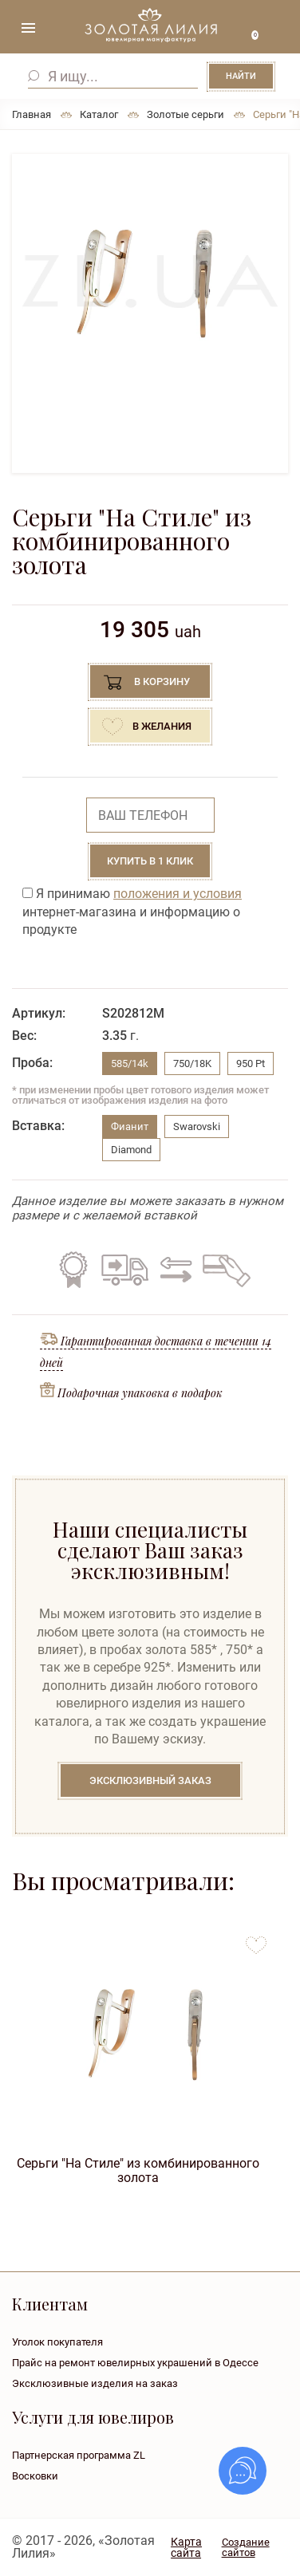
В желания (161, 726)
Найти (241, 76)
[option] (150, 281)
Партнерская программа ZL (78, 2455)
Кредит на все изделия (226, 1270)
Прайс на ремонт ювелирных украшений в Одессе (135, 2363)
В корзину (162, 681)
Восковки (35, 2476)
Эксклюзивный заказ (150, 1780)
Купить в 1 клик (150, 861)
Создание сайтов (246, 2547)
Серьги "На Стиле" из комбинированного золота (138, 2170)
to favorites (256, 1939)
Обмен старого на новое (173, 1270)
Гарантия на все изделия (73, 1270)
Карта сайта (186, 2547)
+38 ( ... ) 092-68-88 (276, 30)
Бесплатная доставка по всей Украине (124, 1270)
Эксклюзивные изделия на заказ (95, 2383)
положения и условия (177, 893)
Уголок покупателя (57, 2342)
